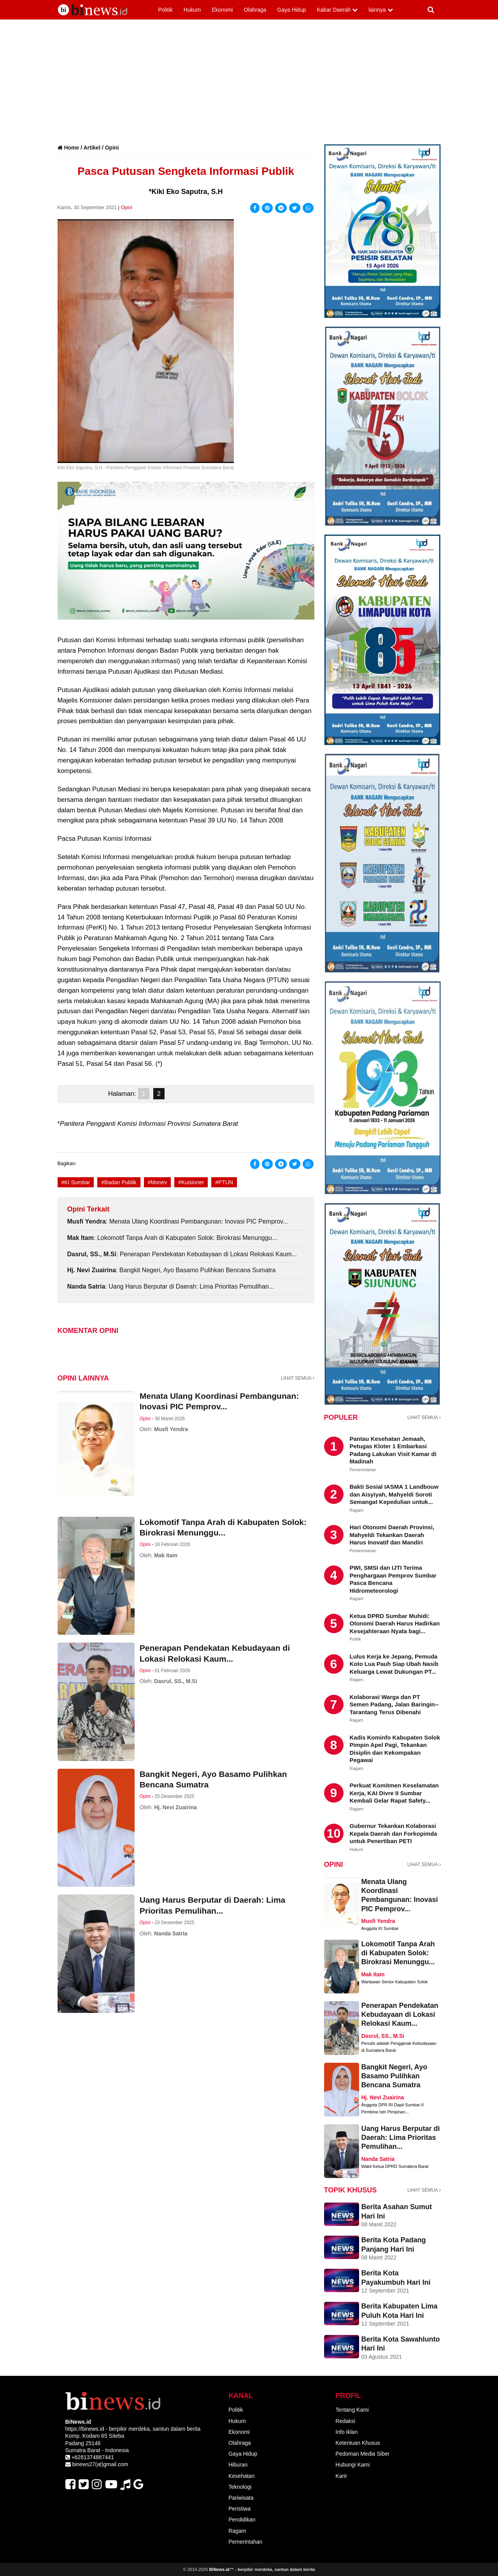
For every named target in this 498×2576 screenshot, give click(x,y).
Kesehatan (241, 2476)
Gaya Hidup (242, 2454)
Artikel (91, 147)
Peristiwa (239, 2509)
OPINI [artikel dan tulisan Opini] (333, 1864)
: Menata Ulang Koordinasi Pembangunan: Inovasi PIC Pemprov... (177, 1221)
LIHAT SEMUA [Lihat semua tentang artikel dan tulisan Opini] (424, 1864)
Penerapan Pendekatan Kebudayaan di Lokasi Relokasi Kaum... (399, 2015)
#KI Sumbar (75, 1182)
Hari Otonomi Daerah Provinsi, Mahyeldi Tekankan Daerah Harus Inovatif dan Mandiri (392, 1535)
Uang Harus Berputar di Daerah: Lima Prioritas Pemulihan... (400, 2138)
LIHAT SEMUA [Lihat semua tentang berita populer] (424, 1417)
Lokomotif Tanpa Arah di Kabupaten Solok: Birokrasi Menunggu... (398, 1953)
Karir (341, 2476)
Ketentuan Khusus (357, 2443)
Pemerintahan (245, 2542)
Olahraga (239, 2443)
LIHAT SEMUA (297, 1378)
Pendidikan (241, 2519)
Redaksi (345, 2421)
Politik (235, 2410)
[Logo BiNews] (101, 9)
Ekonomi (238, 2432)
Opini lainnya (83, 1378)
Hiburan (237, 2465)
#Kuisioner (191, 1182)
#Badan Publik (118, 1182)
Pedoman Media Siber (362, 2454)
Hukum (236, 2421)
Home (71, 147)
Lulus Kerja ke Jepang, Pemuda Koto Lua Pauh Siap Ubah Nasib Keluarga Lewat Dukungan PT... (394, 1664)
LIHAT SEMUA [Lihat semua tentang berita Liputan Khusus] (424, 2190)
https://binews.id (84, 2429)
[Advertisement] (249, 85)
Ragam (237, 2531)
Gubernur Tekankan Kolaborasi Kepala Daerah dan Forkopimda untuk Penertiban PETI (393, 1833)
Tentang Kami (352, 2410)
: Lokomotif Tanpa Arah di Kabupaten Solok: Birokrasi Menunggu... (172, 1237)
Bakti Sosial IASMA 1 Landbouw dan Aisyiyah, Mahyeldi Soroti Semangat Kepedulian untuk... (394, 1494)
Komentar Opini (88, 1331)
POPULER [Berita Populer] (341, 1417)
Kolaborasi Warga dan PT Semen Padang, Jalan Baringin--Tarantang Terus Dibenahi (394, 1704)
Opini (112, 147)
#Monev (157, 1182)
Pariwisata (241, 2498)
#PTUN (224, 1182)
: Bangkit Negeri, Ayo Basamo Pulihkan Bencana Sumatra (171, 1270)
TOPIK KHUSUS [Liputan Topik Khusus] (350, 2190)
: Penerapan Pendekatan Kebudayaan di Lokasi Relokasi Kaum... (182, 1254)
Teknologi (239, 2487)
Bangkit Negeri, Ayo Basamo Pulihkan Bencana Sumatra (394, 2076)
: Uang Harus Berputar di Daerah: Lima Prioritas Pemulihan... (170, 1286)
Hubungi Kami (352, 2465)
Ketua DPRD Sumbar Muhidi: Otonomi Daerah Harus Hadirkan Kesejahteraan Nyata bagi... (395, 1623)
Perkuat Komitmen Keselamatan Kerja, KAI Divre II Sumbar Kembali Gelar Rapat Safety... (394, 1793)
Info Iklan (346, 2432)
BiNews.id (219, 2569)
